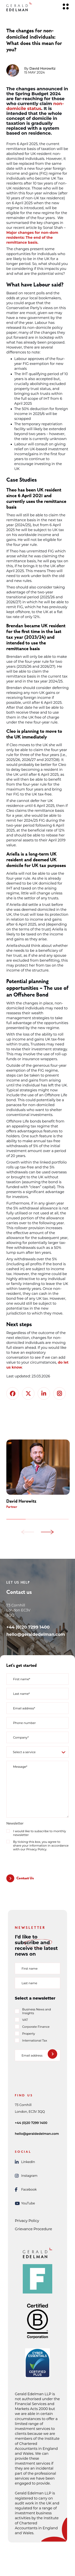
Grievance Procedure (33, 2229)
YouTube (25, 2203)
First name (30, 1968)
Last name (29, 1983)
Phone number (24, 1723)
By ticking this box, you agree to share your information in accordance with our (41, 1845)
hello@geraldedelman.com (35, 1634)
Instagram (26, 2176)
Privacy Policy (27, 2221)
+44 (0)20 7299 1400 (28, 1627)
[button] (27, 1532)
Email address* (24, 1708)
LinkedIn (25, 2162)
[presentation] (36, 1862)
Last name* (21, 1694)
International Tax (34, 2040)
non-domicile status (35, 106)
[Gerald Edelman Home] (19, 6)
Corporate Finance (35, 2027)
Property (28, 2033)
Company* (21, 1737)
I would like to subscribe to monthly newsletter (39, 1833)
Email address (32, 2055)
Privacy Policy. (36, 1849)
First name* (21, 1679)
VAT (25, 2020)
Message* (20, 1767)
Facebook (26, 2189)
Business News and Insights (36, 2011)
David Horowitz (42, 68)
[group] (40, 1474)
